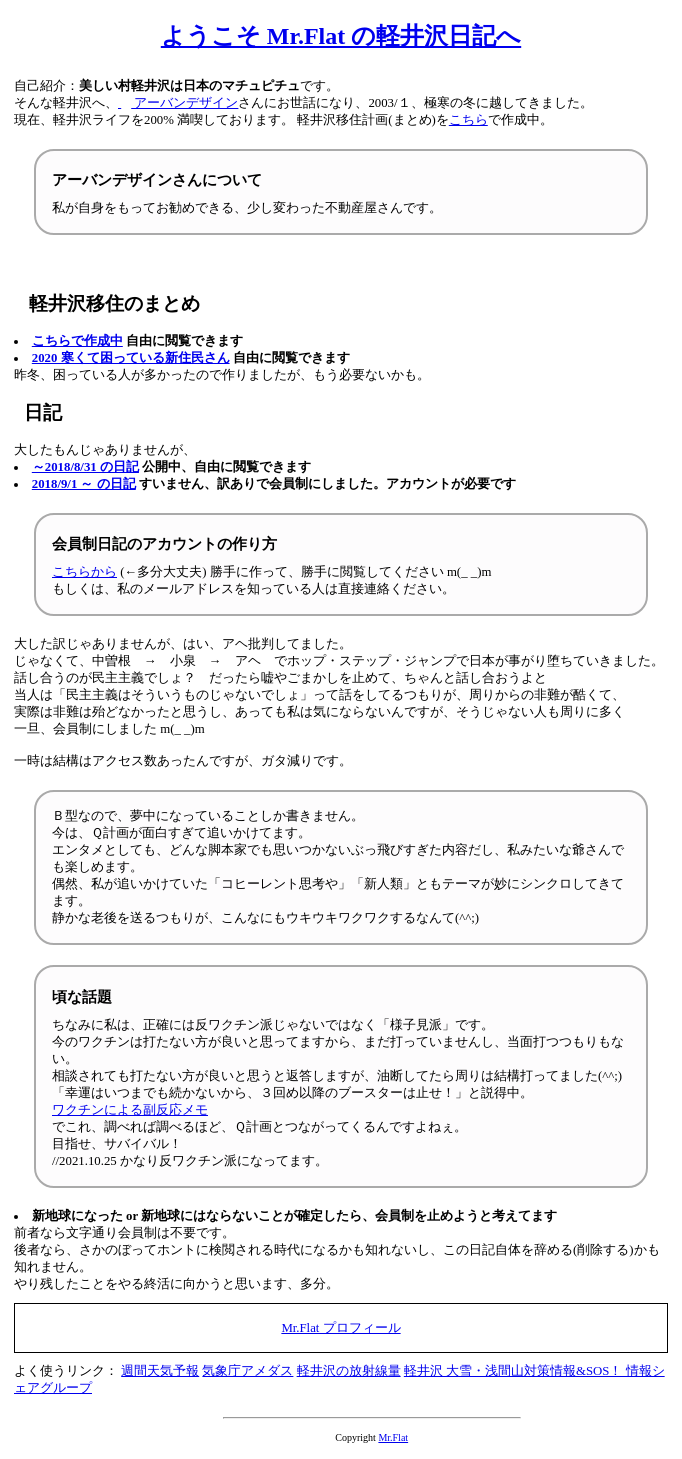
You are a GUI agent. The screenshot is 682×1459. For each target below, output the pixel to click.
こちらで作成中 (77, 341)
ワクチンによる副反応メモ (130, 1110)
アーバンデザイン (178, 103)
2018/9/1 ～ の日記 (84, 484)
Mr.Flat (393, 1437)
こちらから (84, 572)
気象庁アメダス (247, 1371)
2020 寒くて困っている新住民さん (131, 358)
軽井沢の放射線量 (349, 1371)
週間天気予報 (160, 1371)
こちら (468, 120)
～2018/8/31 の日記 (85, 467)
